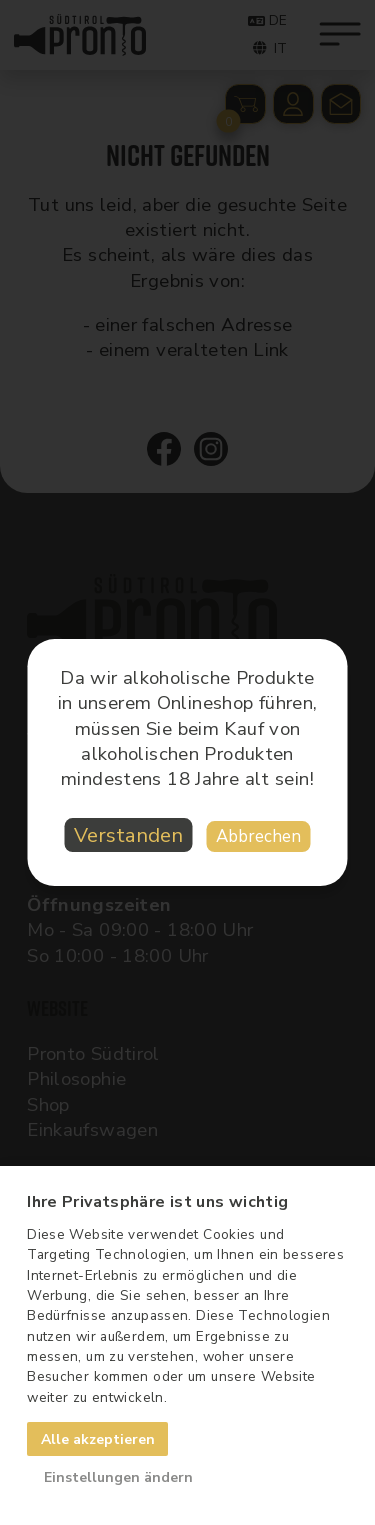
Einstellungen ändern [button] (118, 1477)
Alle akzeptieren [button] (98, 1439)
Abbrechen (258, 836)
